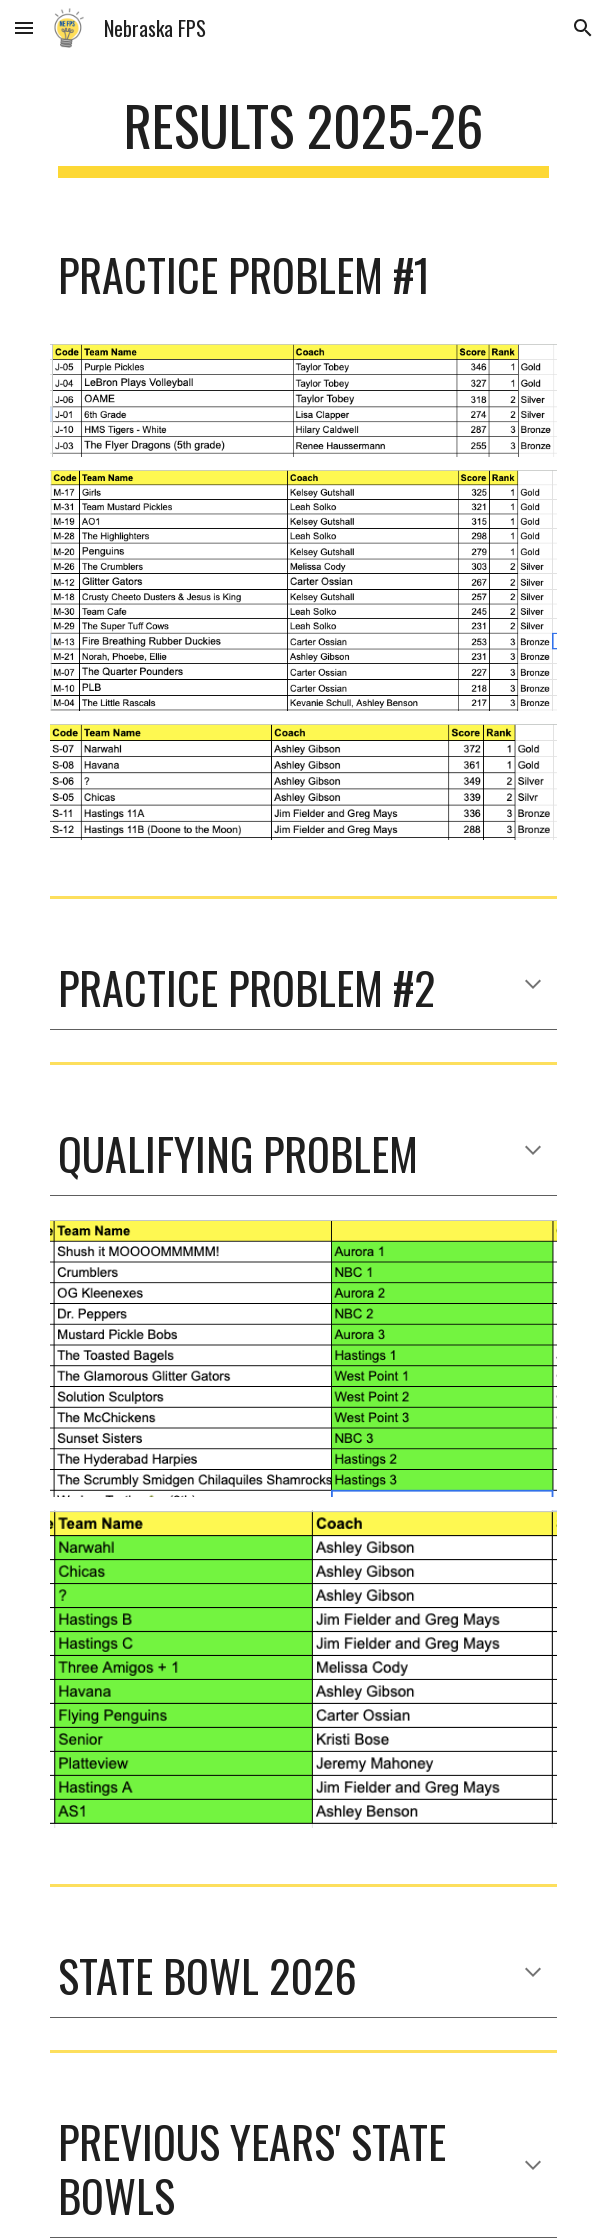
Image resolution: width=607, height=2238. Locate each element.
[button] (24, 27)
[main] (303, 135)
